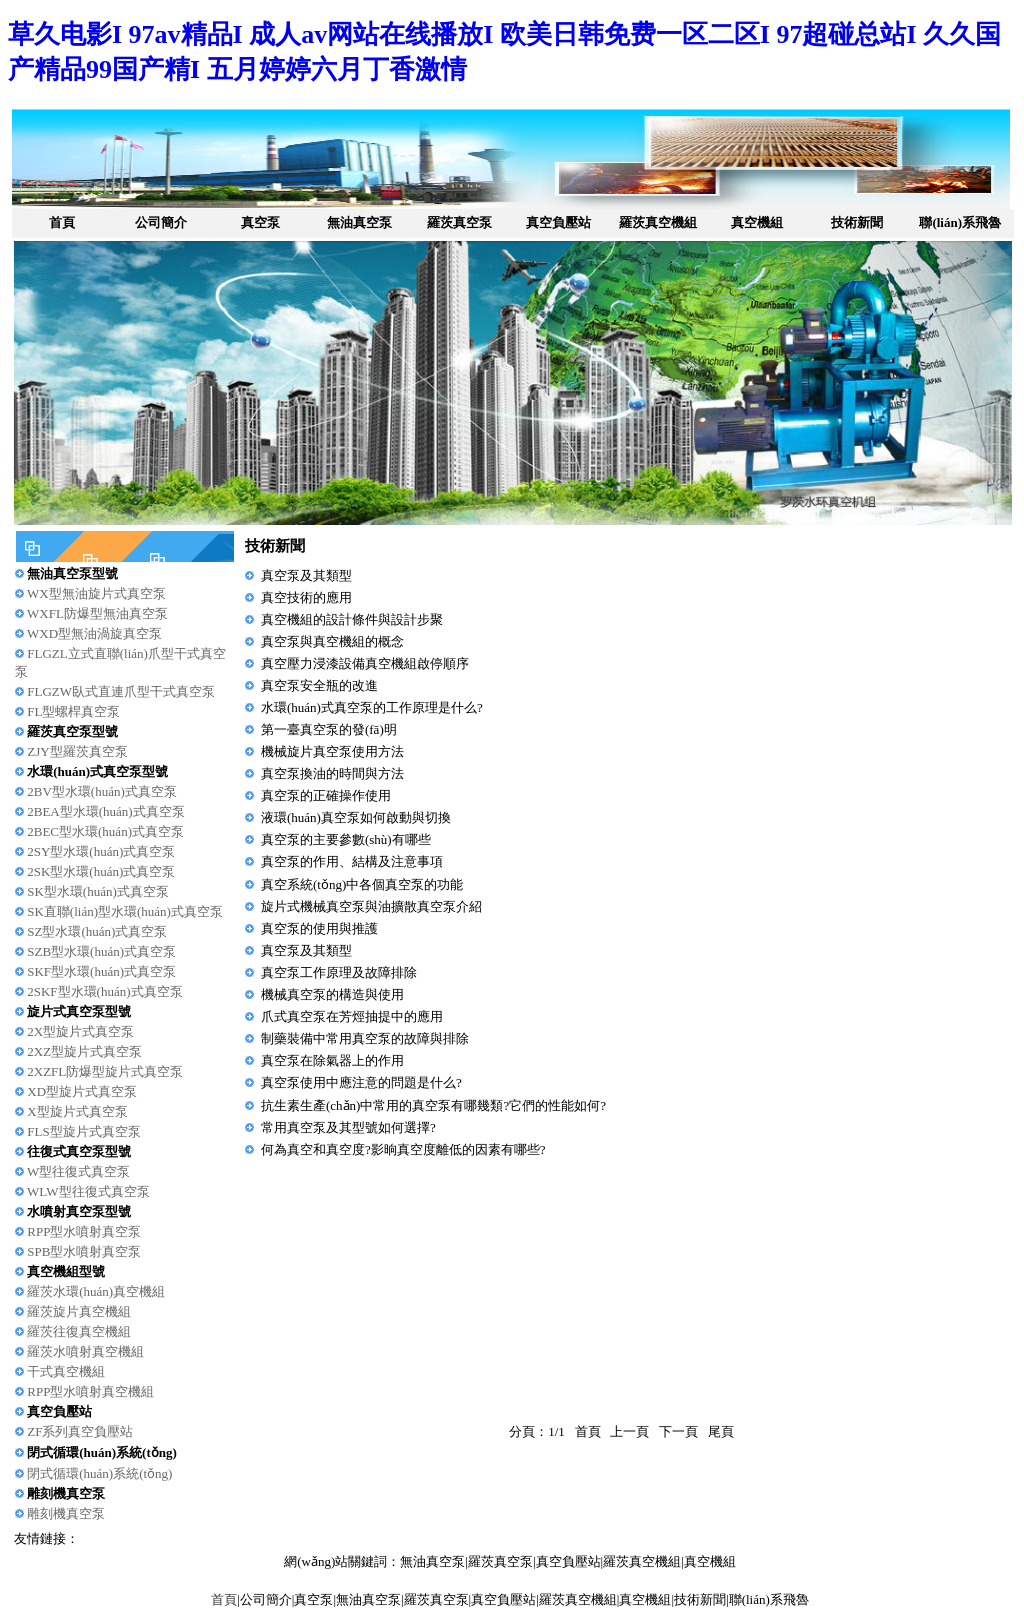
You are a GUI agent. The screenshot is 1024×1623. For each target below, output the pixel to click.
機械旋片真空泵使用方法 (332, 751)
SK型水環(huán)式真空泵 (98, 891)
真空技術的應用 (306, 597)
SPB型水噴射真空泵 (84, 1251)
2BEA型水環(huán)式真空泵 (105, 811)
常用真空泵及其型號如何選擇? (348, 1127)
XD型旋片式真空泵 (82, 1091)
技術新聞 (857, 222)
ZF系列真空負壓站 (80, 1431)
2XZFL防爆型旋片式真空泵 (105, 1071)
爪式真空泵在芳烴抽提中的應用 (352, 1016)
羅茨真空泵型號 (72, 731)
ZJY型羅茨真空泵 (77, 751)
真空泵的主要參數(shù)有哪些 (346, 839)
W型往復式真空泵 (78, 1171)
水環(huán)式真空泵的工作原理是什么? (372, 707)
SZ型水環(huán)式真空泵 (97, 931)
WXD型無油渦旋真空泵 (94, 633)
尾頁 (721, 1431)
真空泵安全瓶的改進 (319, 685)
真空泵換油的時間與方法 (332, 773)
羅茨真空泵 (459, 222)
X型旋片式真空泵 (77, 1111)
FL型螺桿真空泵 (73, 711)
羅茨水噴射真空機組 (85, 1351)
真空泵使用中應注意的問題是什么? (361, 1082)
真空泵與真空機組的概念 (332, 641)
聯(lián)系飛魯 (960, 222)
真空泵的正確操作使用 (326, 795)
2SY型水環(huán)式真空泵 (101, 851)
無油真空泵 (359, 222)
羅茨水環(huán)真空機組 (96, 1291)
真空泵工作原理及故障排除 (339, 972)
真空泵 (260, 222)
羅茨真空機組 (658, 222)
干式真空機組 (66, 1371)
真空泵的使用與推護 (319, 928)
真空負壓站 (558, 222)
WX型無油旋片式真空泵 (96, 593)
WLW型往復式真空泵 (88, 1191)
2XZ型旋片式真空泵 (84, 1051)
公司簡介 (161, 222)
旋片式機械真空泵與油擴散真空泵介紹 (371, 906)
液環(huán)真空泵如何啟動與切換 (356, 817)
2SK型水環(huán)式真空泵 (101, 871)
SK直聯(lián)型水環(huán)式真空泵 (125, 911)
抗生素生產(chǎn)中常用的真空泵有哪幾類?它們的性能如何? (433, 1105)
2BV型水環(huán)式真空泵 (102, 791)
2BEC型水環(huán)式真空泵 (105, 831)
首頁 (62, 222)
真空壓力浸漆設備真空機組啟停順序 (365, 663)
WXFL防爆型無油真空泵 (97, 613)
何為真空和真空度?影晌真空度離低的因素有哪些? (403, 1149)
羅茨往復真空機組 (79, 1331)
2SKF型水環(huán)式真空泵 (104, 991)
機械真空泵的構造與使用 (332, 994)
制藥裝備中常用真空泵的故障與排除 (365, 1038)
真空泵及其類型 (306, 575)
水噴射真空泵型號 (79, 1211)
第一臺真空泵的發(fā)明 (329, 729)
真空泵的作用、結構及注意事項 (352, 861)
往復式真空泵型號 (79, 1151)
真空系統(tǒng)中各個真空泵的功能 (362, 884)
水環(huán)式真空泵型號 (97, 771)
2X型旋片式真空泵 (80, 1031)
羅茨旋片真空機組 (79, 1311)
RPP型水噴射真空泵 (84, 1231)
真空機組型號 (66, 1271)
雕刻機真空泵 (66, 1493)
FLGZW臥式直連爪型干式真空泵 (121, 691)
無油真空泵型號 (72, 573)
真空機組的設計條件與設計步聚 (352, 619)
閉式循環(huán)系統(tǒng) (102, 1452)
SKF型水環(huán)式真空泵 (101, 971)
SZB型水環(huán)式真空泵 (101, 951)
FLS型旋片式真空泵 (83, 1131)
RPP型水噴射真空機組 (90, 1391)
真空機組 (757, 222)
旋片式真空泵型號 (79, 1011)
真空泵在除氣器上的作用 (332, 1060)
